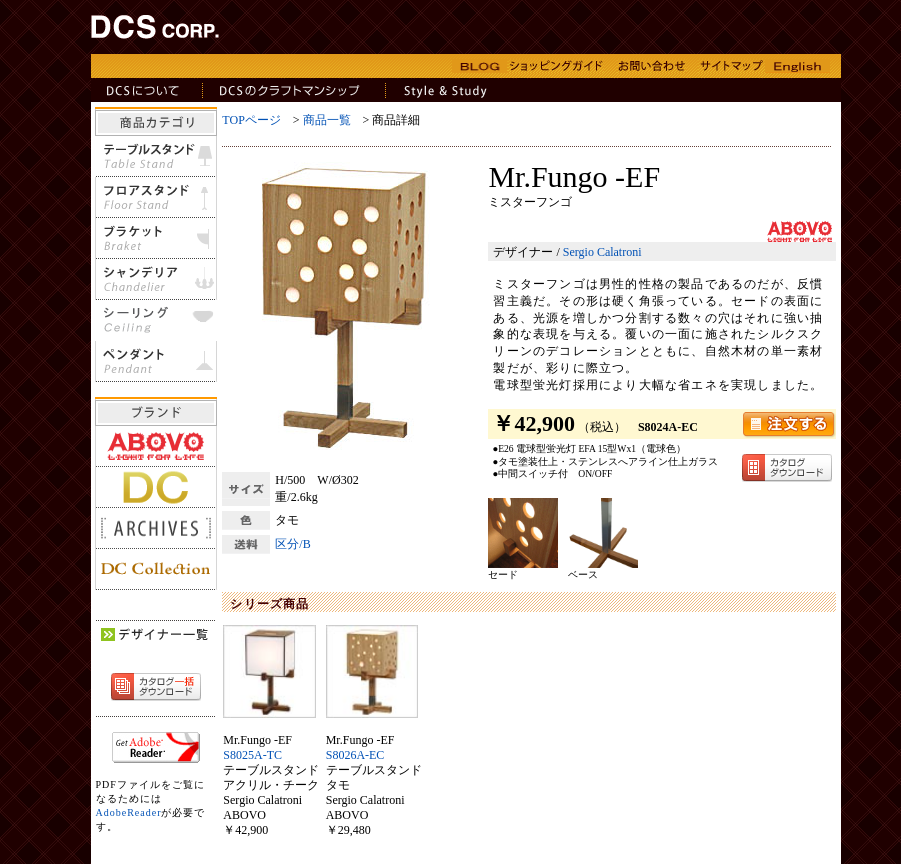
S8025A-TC (252, 755)
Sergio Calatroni (602, 252)
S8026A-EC (355, 755)
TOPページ (251, 120)
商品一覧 (327, 120)
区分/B (292, 544)
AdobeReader (129, 812)
